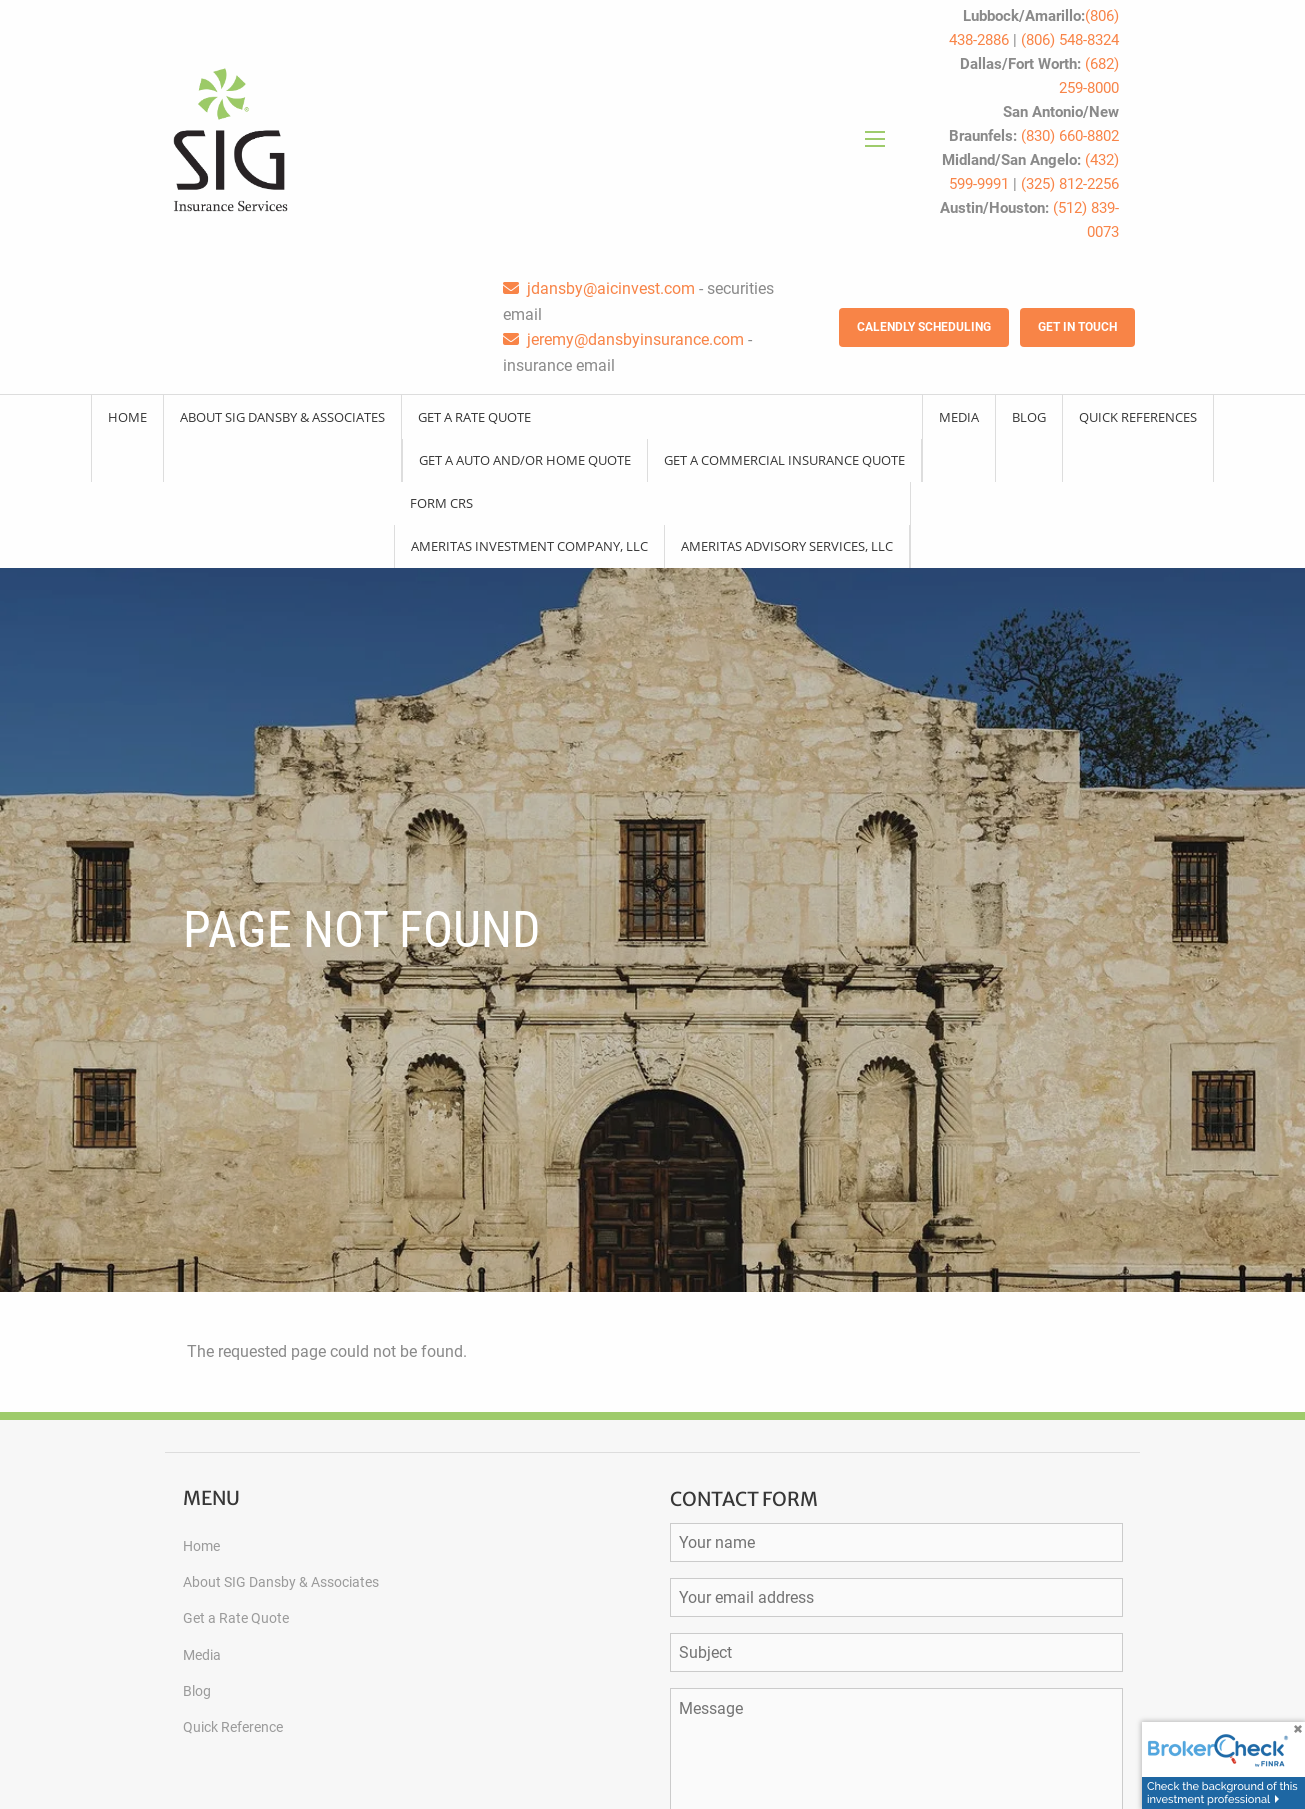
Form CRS (441, 503)
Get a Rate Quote (474, 417)
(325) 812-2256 (1070, 184)
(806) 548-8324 (1070, 40)
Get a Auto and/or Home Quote (525, 460)
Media (959, 417)
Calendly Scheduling (924, 327)
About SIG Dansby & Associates (282, 417)
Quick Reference (233, 1727)
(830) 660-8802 (1070, 136)
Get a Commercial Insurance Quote (784, 460)
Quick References (1138, 417)
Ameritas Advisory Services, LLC (787, 546)
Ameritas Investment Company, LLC (529, 546)
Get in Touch (1077, 327)
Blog (1029, 417)
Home (127, 417)
